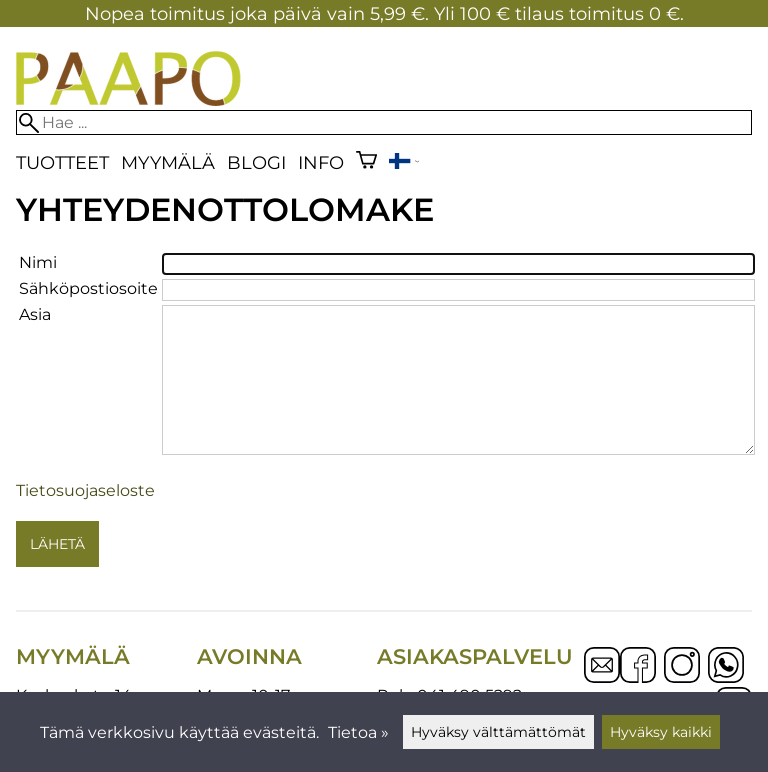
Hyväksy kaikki (661, 732)
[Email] (602, 677)
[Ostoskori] (366, 162)
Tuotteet (62, 162)
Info (321, 162)
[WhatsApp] (726, 667)
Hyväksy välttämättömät (498, 732)
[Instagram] (682, 667)
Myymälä (168, 162)
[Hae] (384, 122)
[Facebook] (638, 667)
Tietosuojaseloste (85, 490)
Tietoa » (358, 732)
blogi (256, 162)
